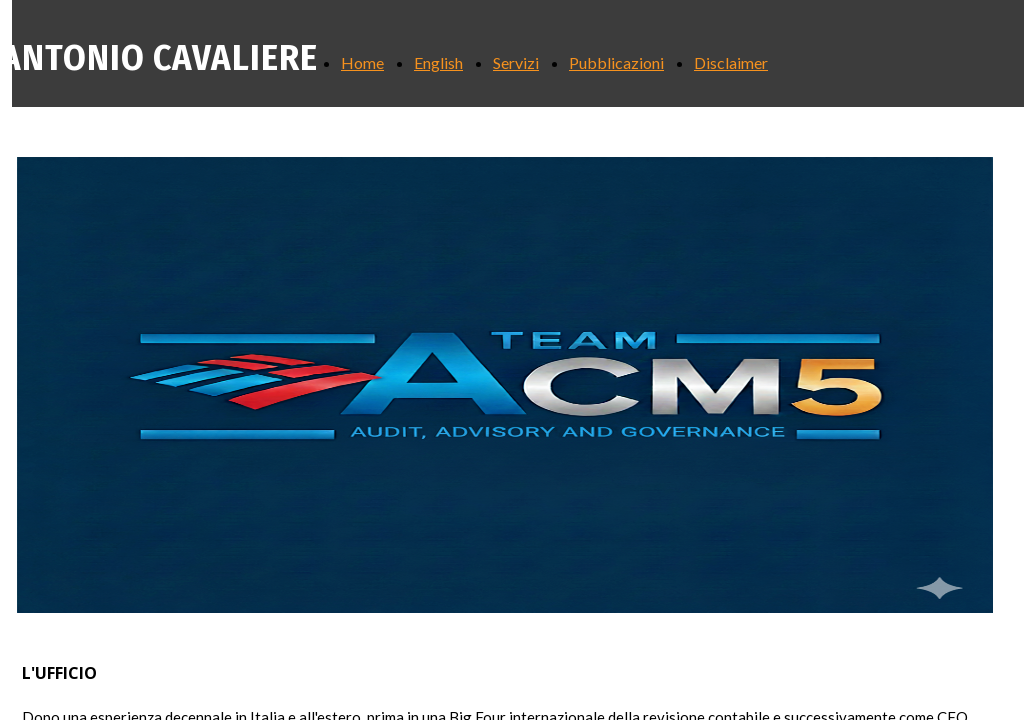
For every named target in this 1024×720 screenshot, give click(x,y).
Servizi (516, 62)
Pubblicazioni (616, 62)
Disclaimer (731, 62)
